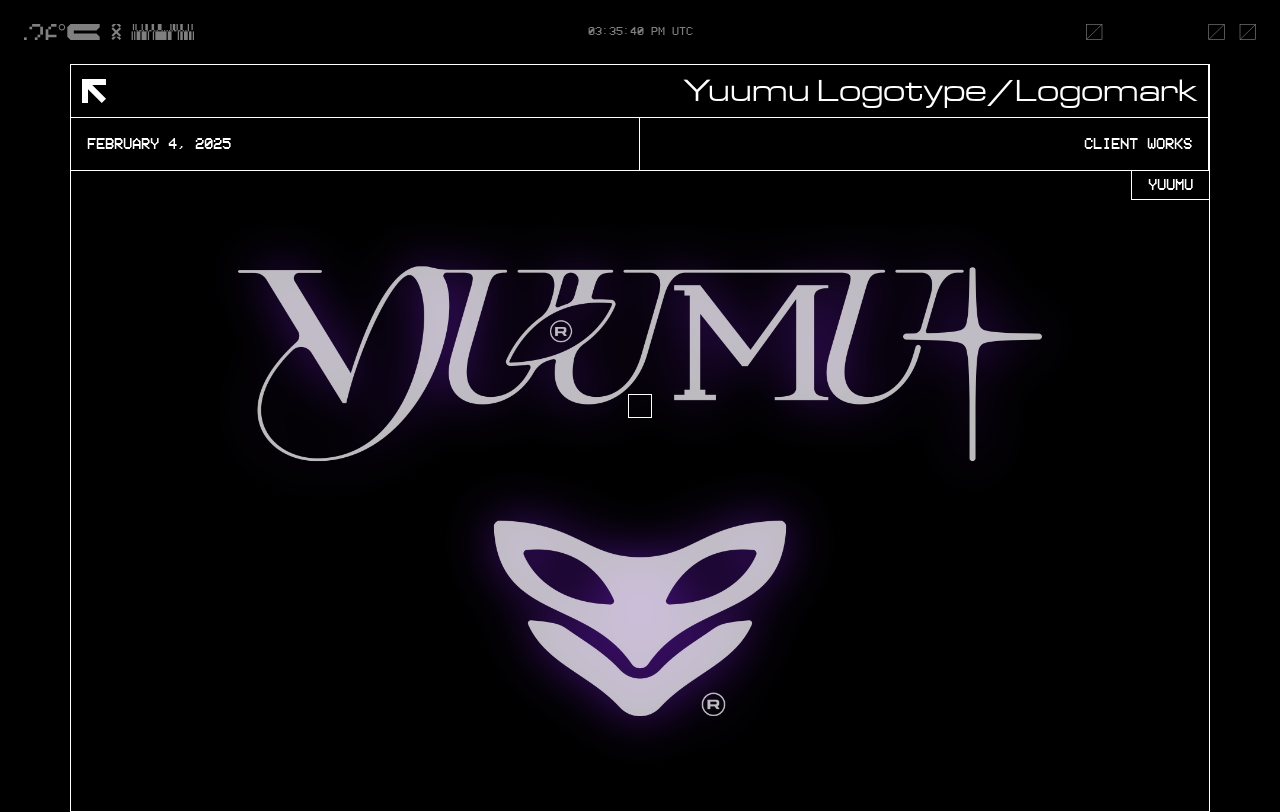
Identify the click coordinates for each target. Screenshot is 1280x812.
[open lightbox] (640, 491)
